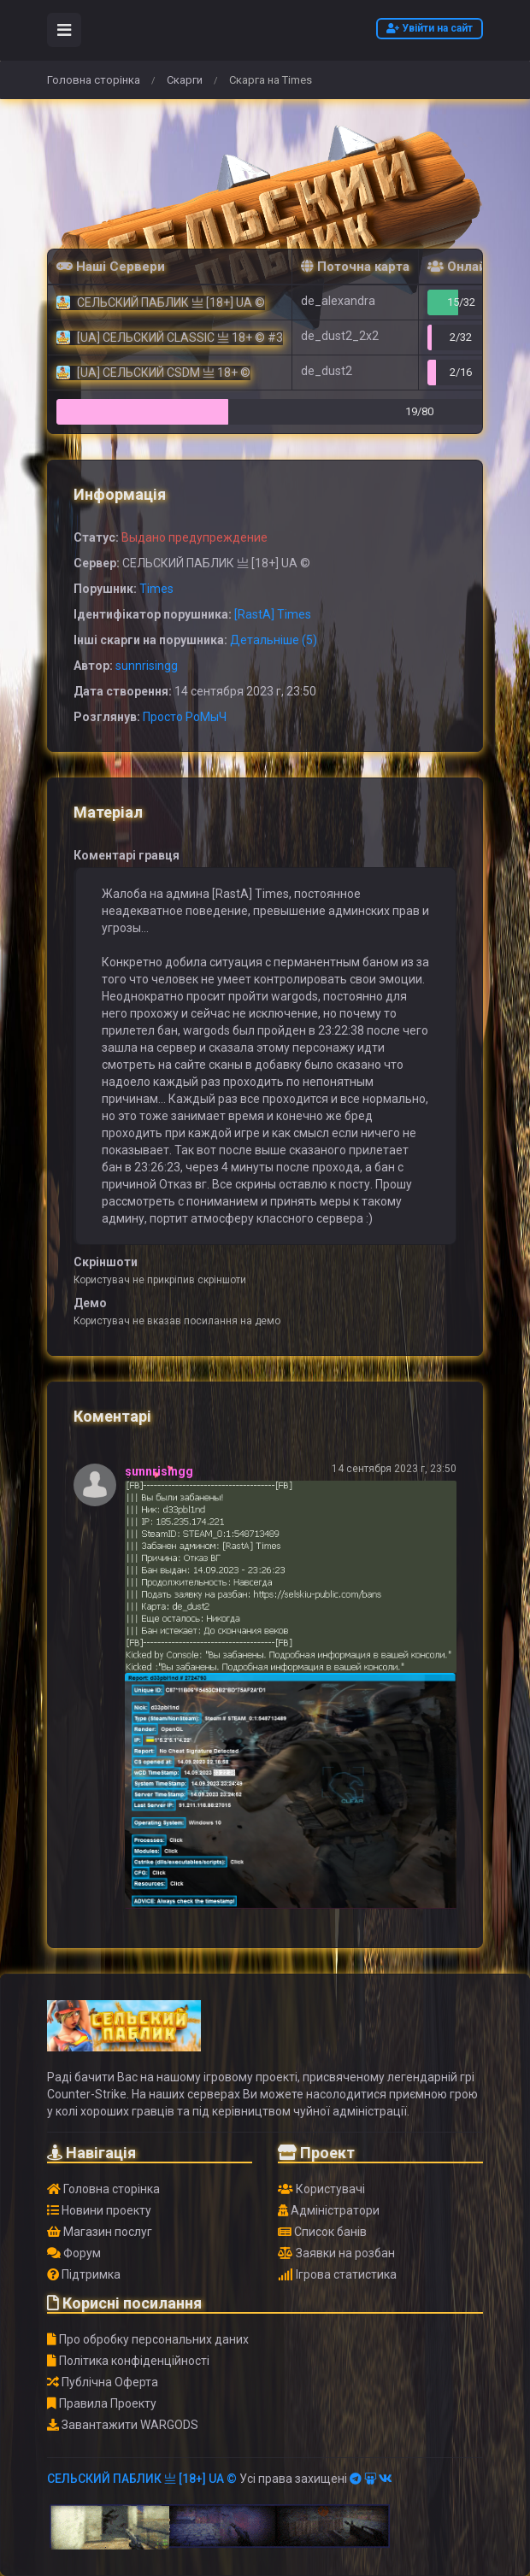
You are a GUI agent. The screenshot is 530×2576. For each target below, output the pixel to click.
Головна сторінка (93, 79)
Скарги (185, 79)
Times (156, 589)
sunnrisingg (146, 665)
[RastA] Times (272, 614)
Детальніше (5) (273, 640)
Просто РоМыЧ (185, 717)
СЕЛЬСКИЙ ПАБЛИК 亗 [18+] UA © (142, 2478)
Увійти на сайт (429, 28)
